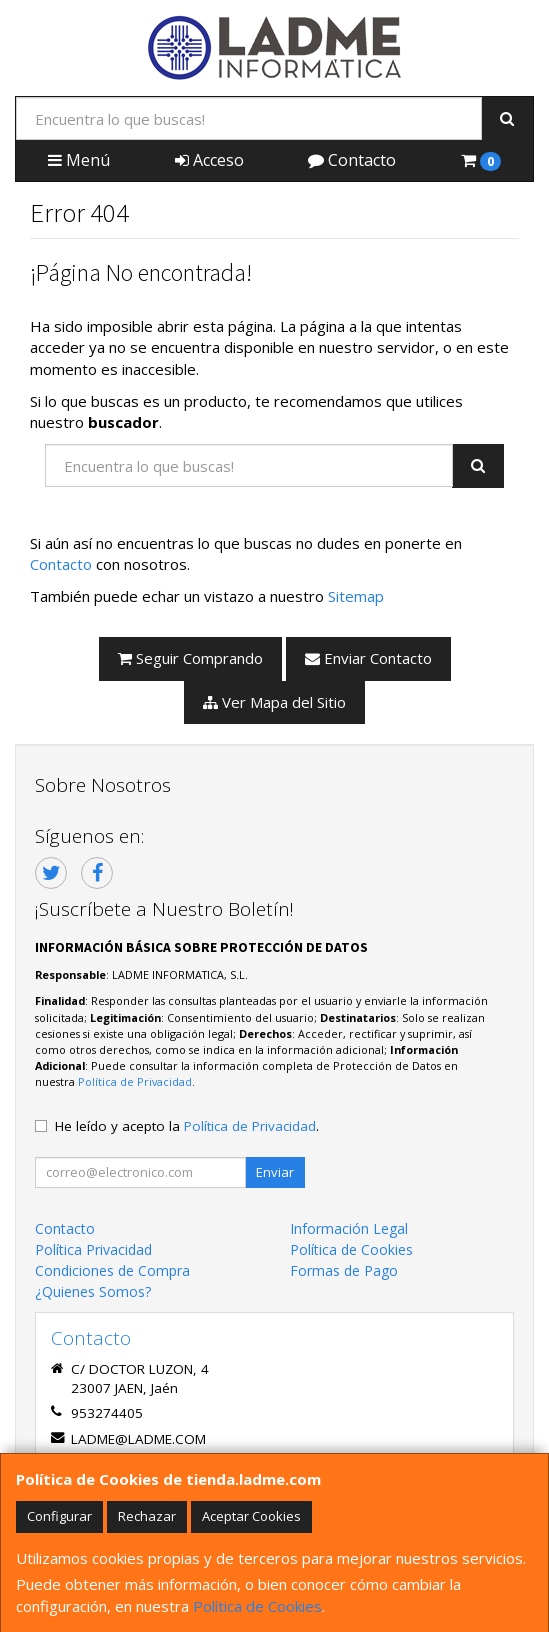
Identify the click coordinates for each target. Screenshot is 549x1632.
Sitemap (356, 596)
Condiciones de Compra (112, 1270)
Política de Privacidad (135, 1081)
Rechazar (147, 1516)
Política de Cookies (257, 1606)
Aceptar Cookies (251, 1516)
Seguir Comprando (190, 658)
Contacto (352, 160)
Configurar (59, 1516)
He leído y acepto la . (187, 1126)
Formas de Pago (344, 1270)
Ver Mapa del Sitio (274, 702)
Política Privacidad (93, 1249)
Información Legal (349, 1228)
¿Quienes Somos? (93, 1291)
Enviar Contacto (368, 658)
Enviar (275, 1172)
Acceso (209, 160)
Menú (79, 160)
